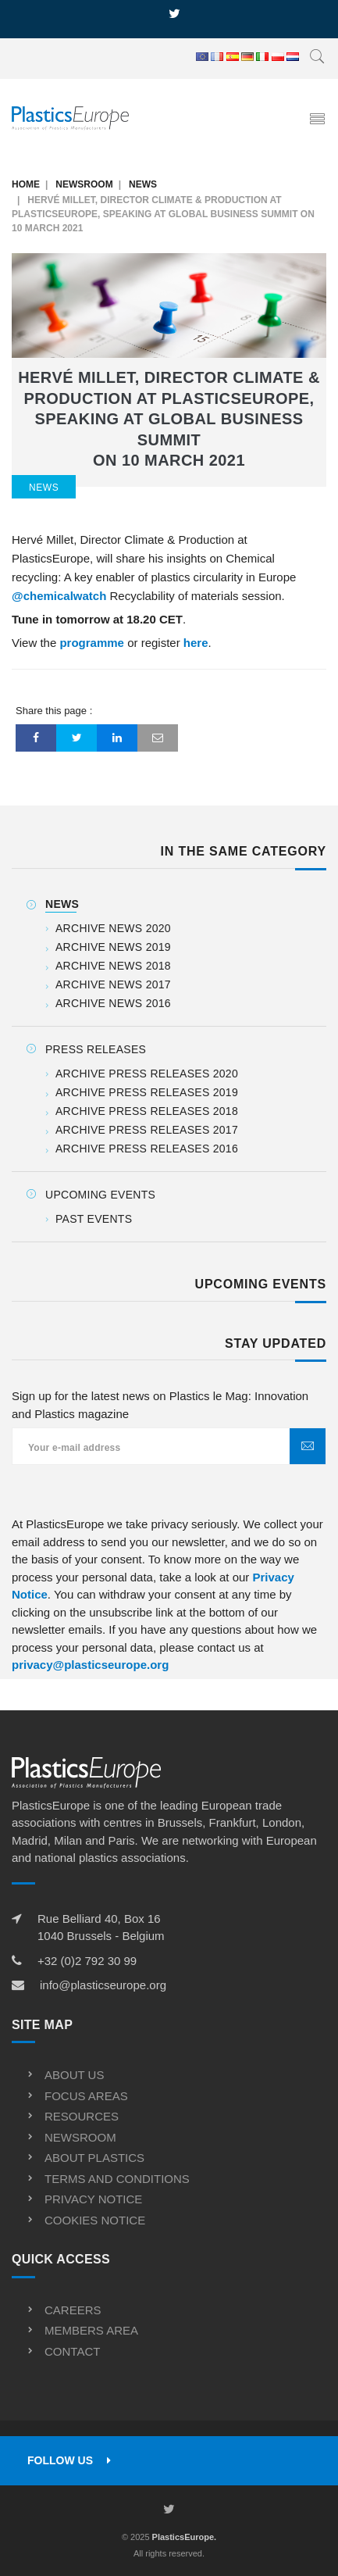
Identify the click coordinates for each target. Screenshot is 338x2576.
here (195, 642)
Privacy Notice (93, 2199)
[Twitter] (76, 738)
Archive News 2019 (113, 947)
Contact (72, 2351)
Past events (93, 1219)
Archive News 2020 (113, 928)
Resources (81, 2116)
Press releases (95, 1049)
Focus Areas (86, 2096)
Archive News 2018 (113, 965)
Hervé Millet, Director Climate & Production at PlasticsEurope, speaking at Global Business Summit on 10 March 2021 (169, 419)
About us (74, 2074)
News (143, 184)
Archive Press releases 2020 (146, 1073)
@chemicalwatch (59, 595)
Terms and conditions (117, 2178)
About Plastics (94, 2157)
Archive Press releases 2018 (146, 1111)
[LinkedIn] (117, 738)
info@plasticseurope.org (103, 1985)
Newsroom (83, 184)
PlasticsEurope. (184, 2537)
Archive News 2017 (113, 984)
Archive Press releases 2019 (146, 1092)
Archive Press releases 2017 (146, 1130)
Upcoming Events (100, 1194)
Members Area (91, 2330)
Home (26, 184)
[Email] (157, 738)
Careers (72, 2310)
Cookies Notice (94, 2220)
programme (91, 642)
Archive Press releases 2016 (146, 1148)
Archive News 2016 (113, 1003)
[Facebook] (36, 738)
